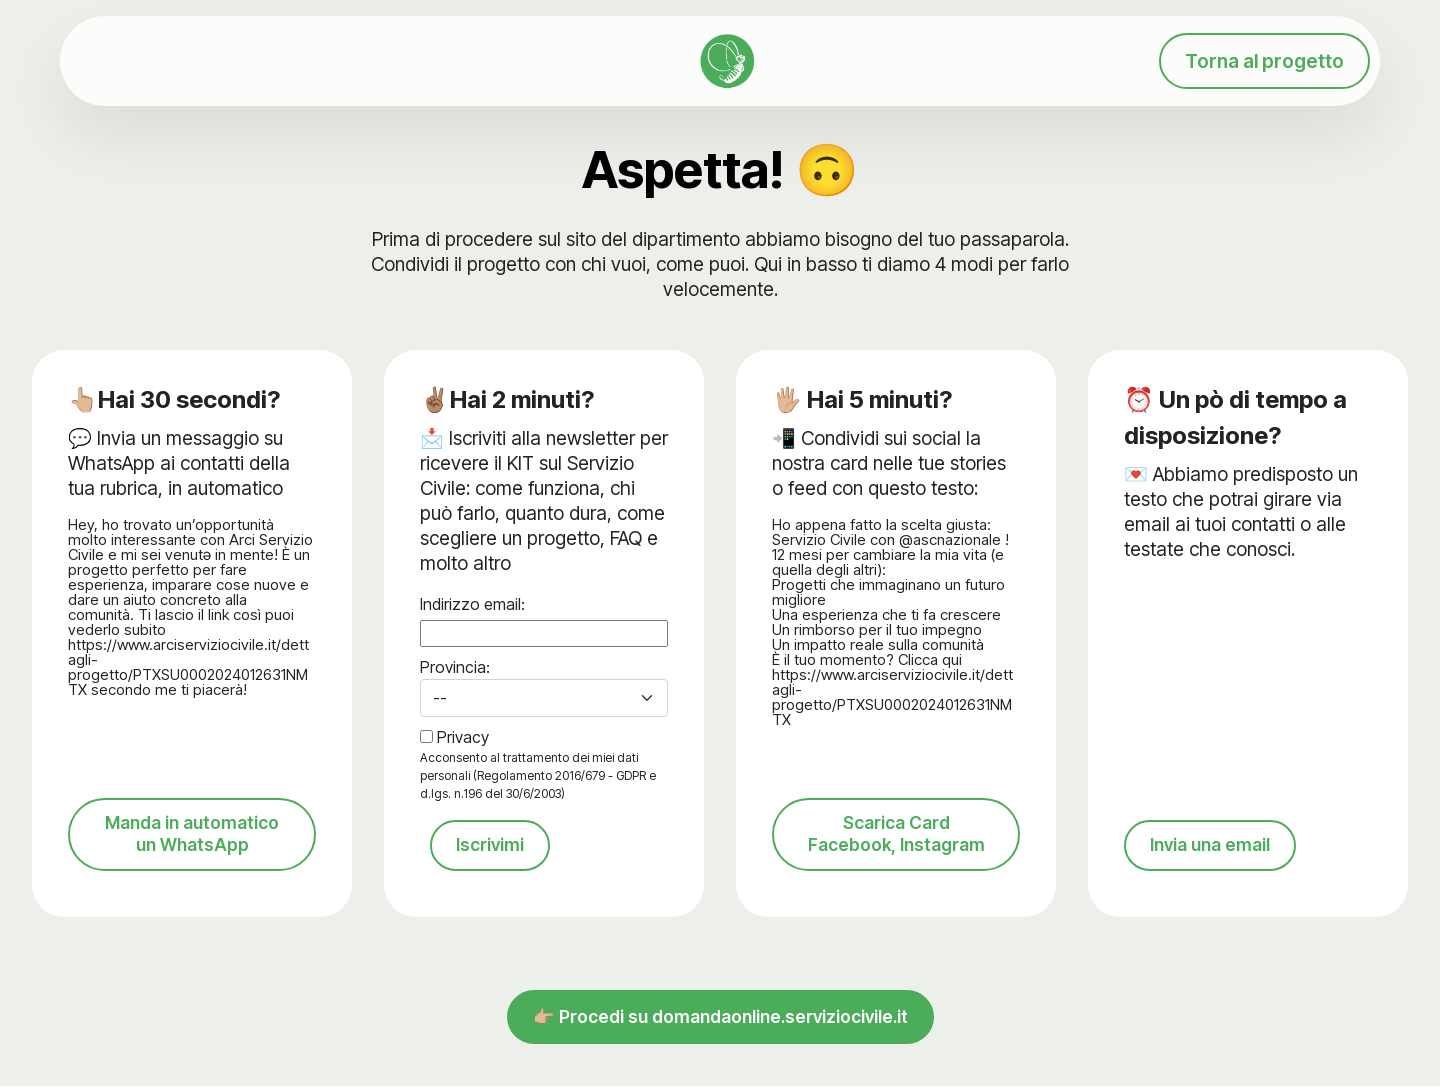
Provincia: (455, 667)
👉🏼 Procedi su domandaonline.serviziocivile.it (720, 1039)
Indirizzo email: (472, 604)
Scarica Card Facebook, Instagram (896, 852)
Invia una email (1214, 865)
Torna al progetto (1264, 61)
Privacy (463, 737)
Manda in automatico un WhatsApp (192, 852)
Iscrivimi (492, 846)
